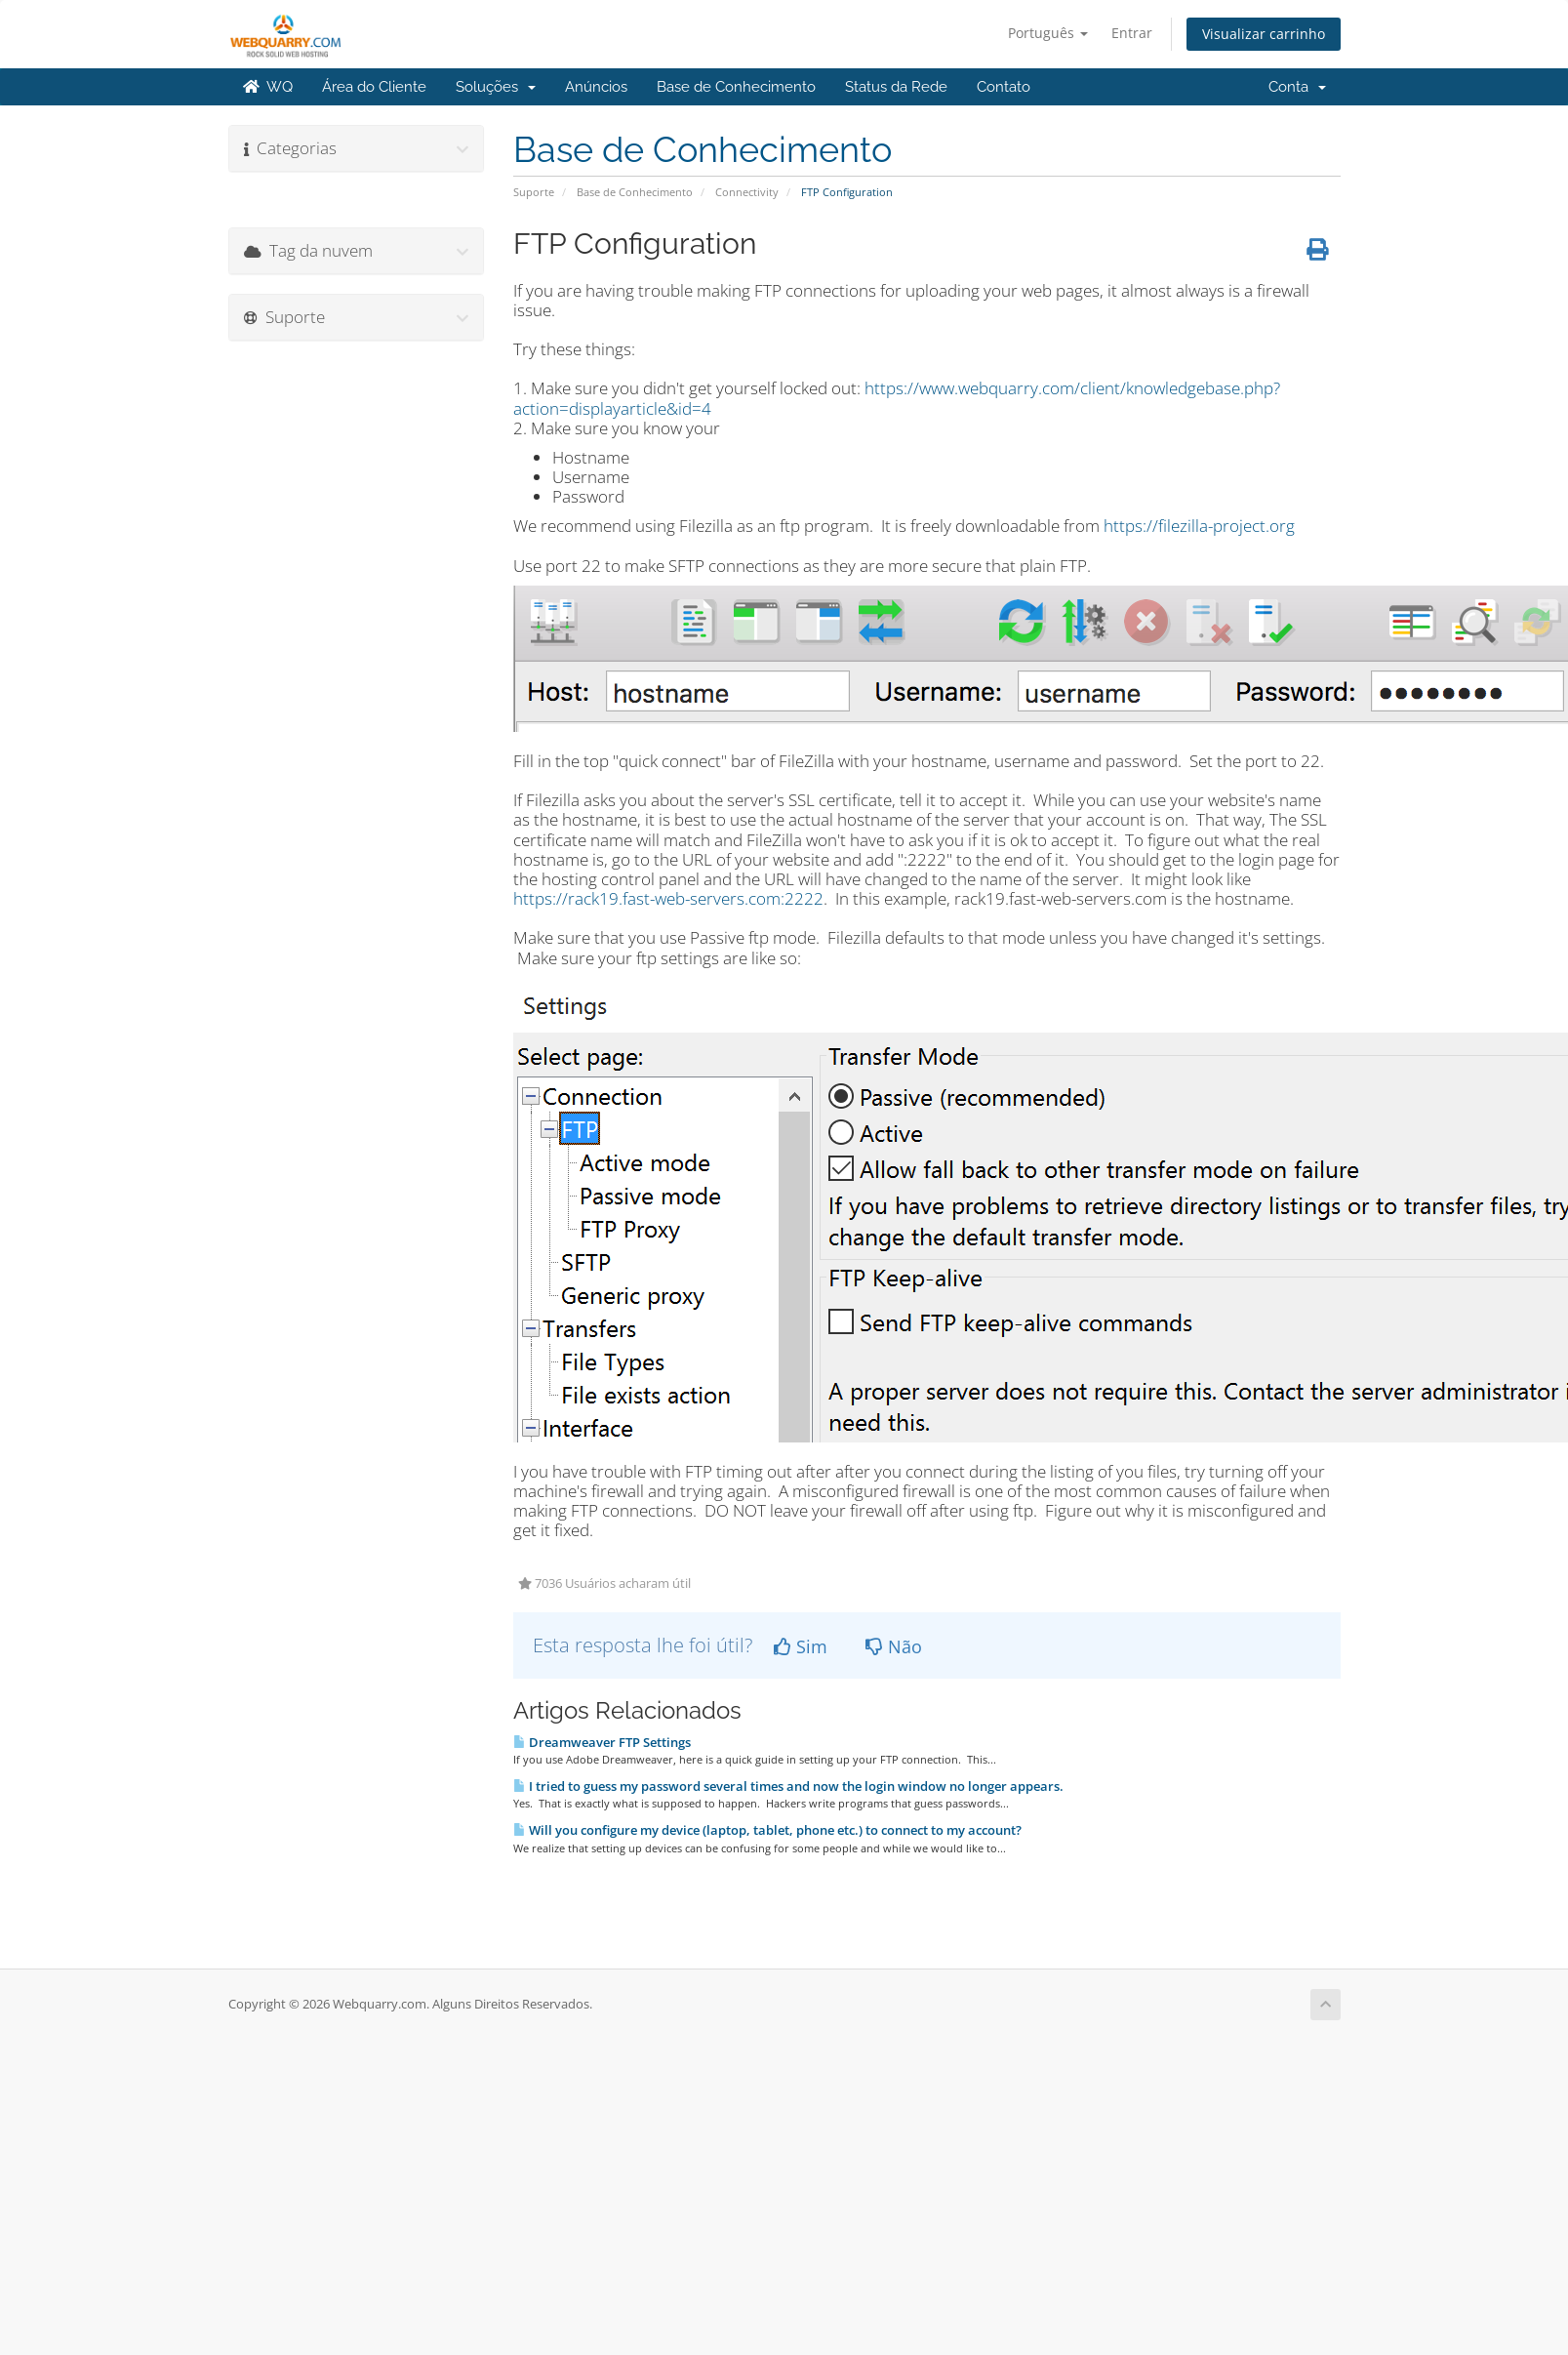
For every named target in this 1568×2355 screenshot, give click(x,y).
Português (1048, 32)
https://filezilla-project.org (1199, 525)
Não (893, 1646)
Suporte (533, 191)
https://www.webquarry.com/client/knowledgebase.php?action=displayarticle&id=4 (896, 398)
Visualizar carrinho (1263, 33)
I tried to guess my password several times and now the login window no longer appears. (788, 1786)
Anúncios (596, 87)
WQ (268, 87)
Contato (1003, 87)
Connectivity (747, 191)
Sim (800, 1646)
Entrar (1131, 32)
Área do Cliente (374, 87)
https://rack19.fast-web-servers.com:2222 (668, 898)
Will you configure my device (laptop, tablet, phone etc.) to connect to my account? (767, 1830)
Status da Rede (896, 87)
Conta (1297, 87)
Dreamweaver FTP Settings (602, 1742)
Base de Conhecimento (736, 87)
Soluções (496, 87)
